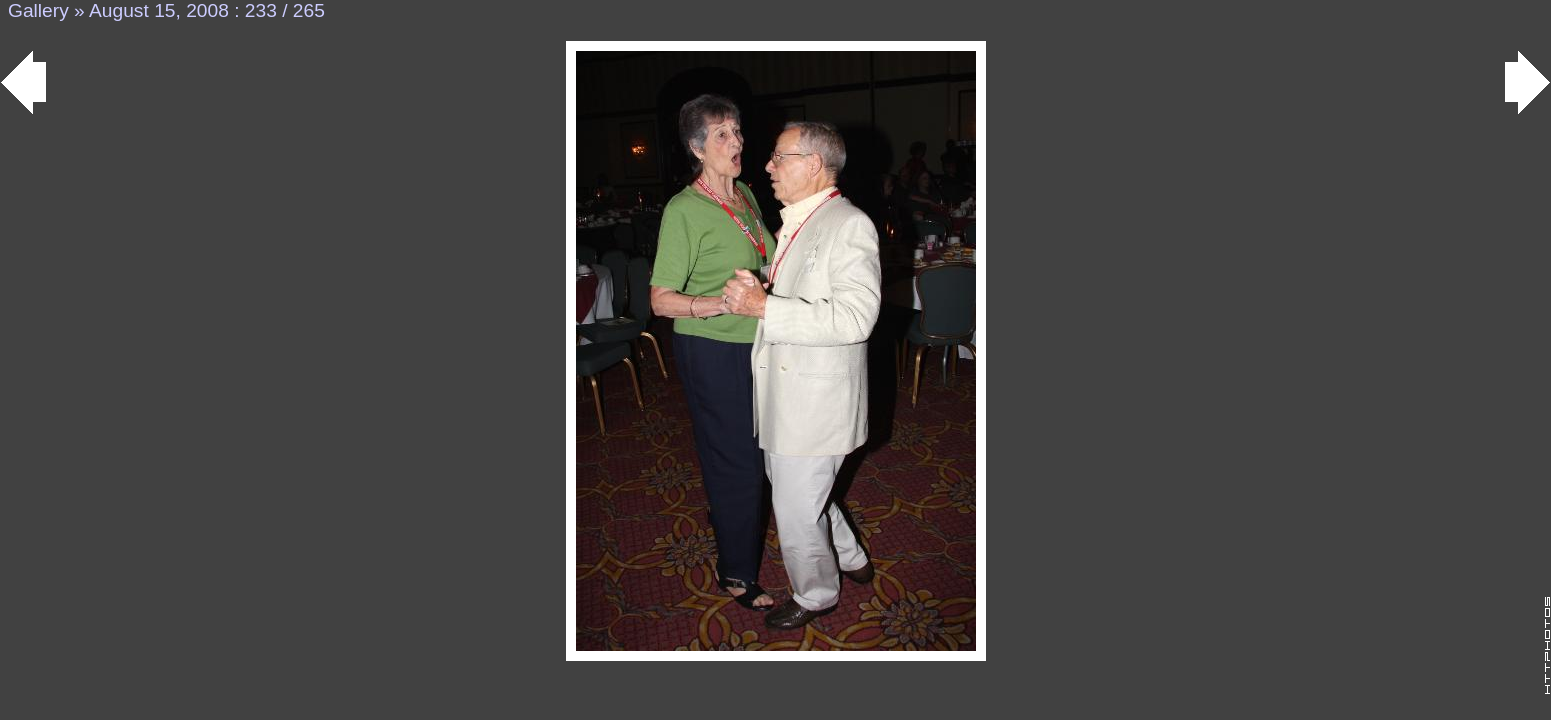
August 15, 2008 (159, 10)
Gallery (38, 10)
